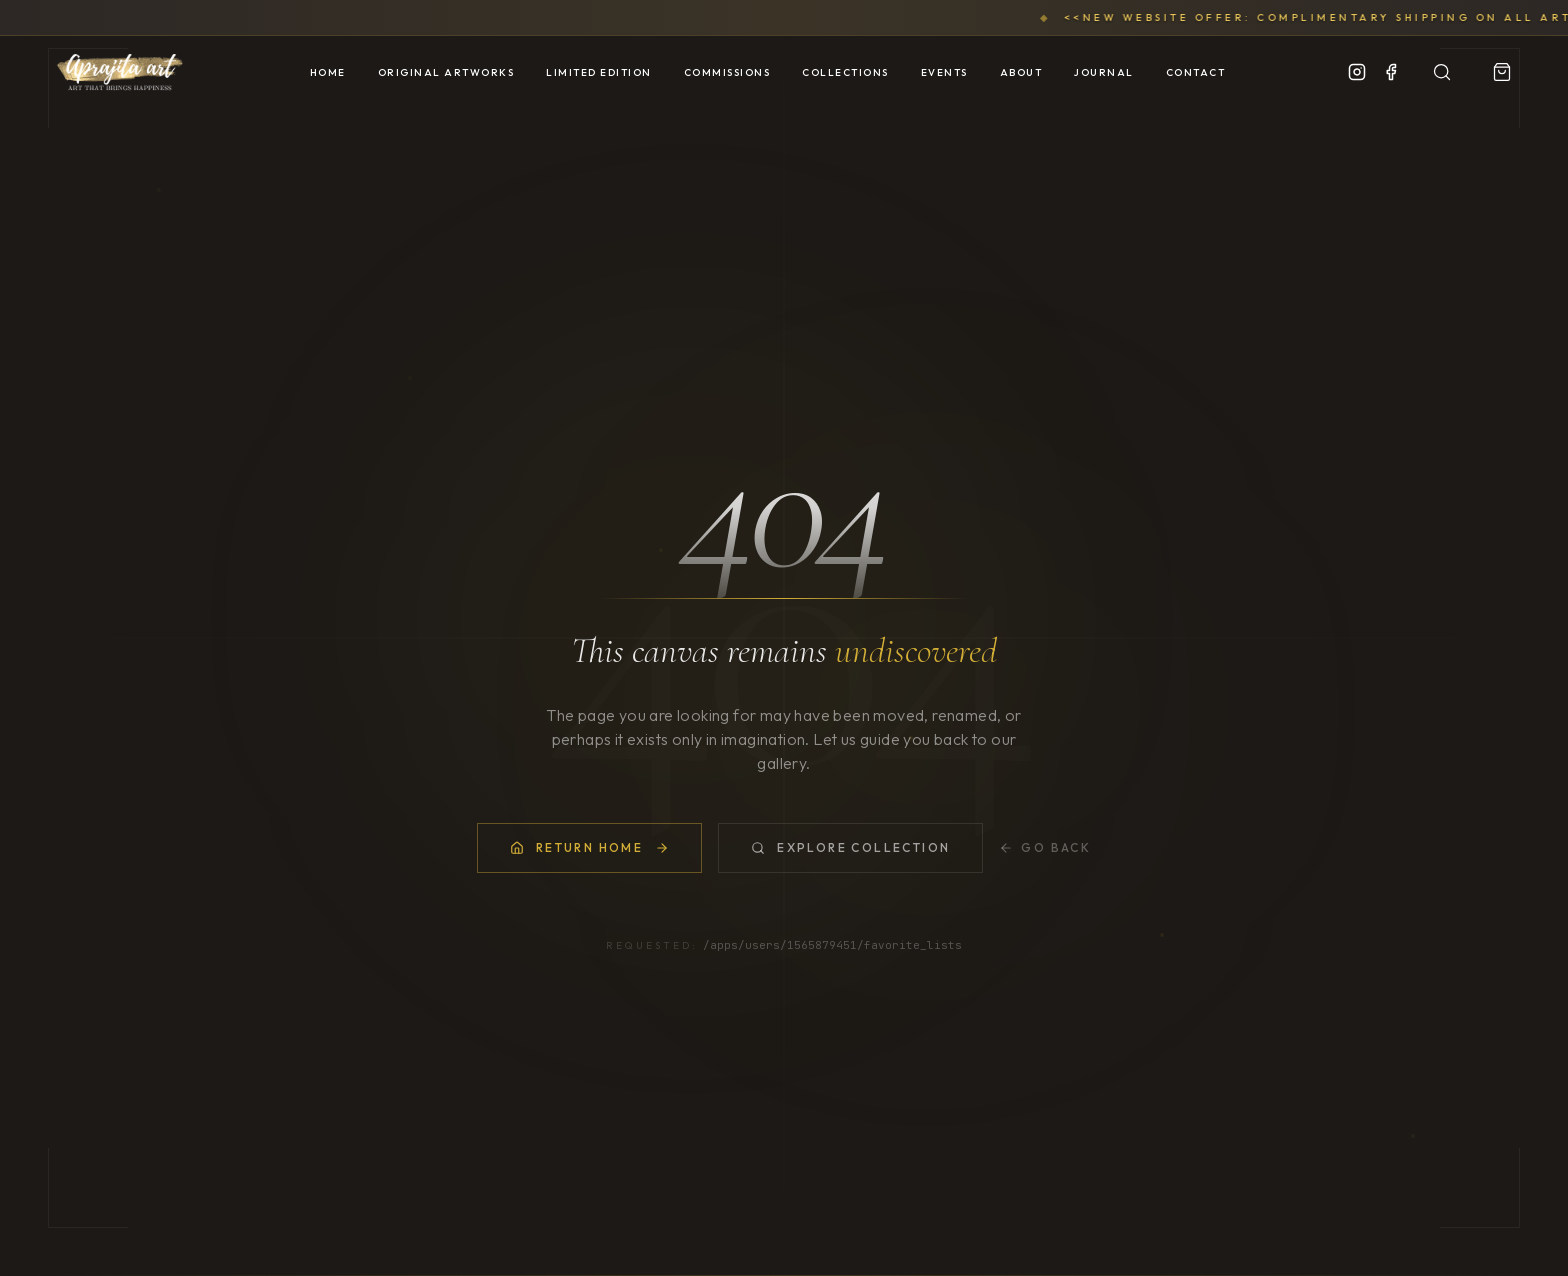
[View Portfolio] (1502, 72)
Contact (1196, 72)
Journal (1104, 72)
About (1021, 72)
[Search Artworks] (1442, 72)
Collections (845, 72)
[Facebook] (1391, 72)
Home (328, 72)
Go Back (1045, 847)
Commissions (727, 72)
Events (944, 72)
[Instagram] (1357, 72)
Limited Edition (599, 72)
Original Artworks (446, 72)
